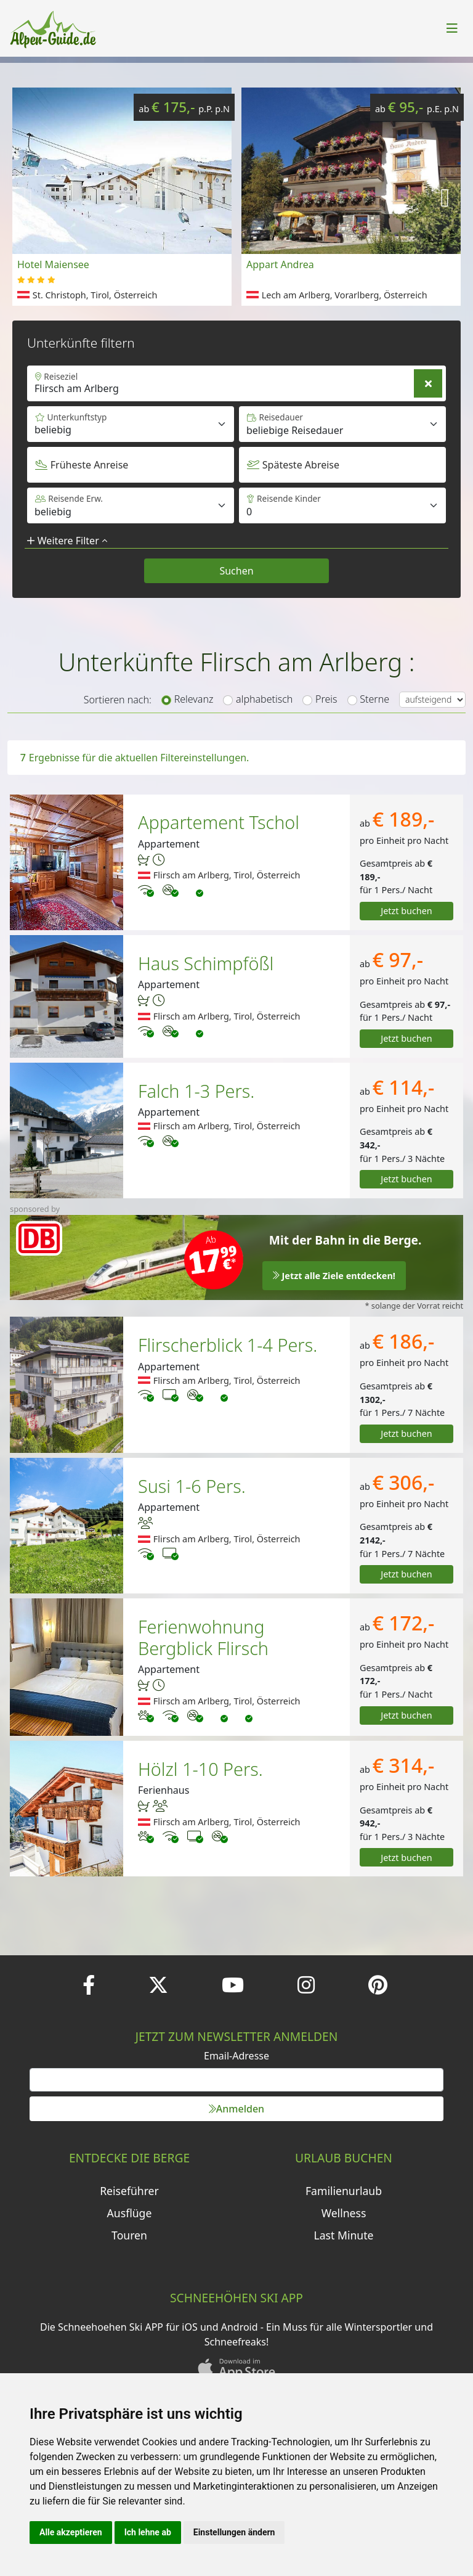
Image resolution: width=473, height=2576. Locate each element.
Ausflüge (129, 2213)
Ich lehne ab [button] (147, 2532)
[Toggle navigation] (452, 28)
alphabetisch (264, 699)
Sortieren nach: (118, 699)
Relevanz (194, 699)
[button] (445, 196)
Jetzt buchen (406, 911)
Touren (129, 2235)
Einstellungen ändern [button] (234, 2532)
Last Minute (344, 2235)
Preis (326, 699)
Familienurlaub (343, 2190)
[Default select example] (342, 424)
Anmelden (236, 2109)
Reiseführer (129, 2190)
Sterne (374, 699)
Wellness (343, 2213)
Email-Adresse (236, 2056)
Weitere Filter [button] (67, 540)
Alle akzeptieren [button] (70, 2532)
